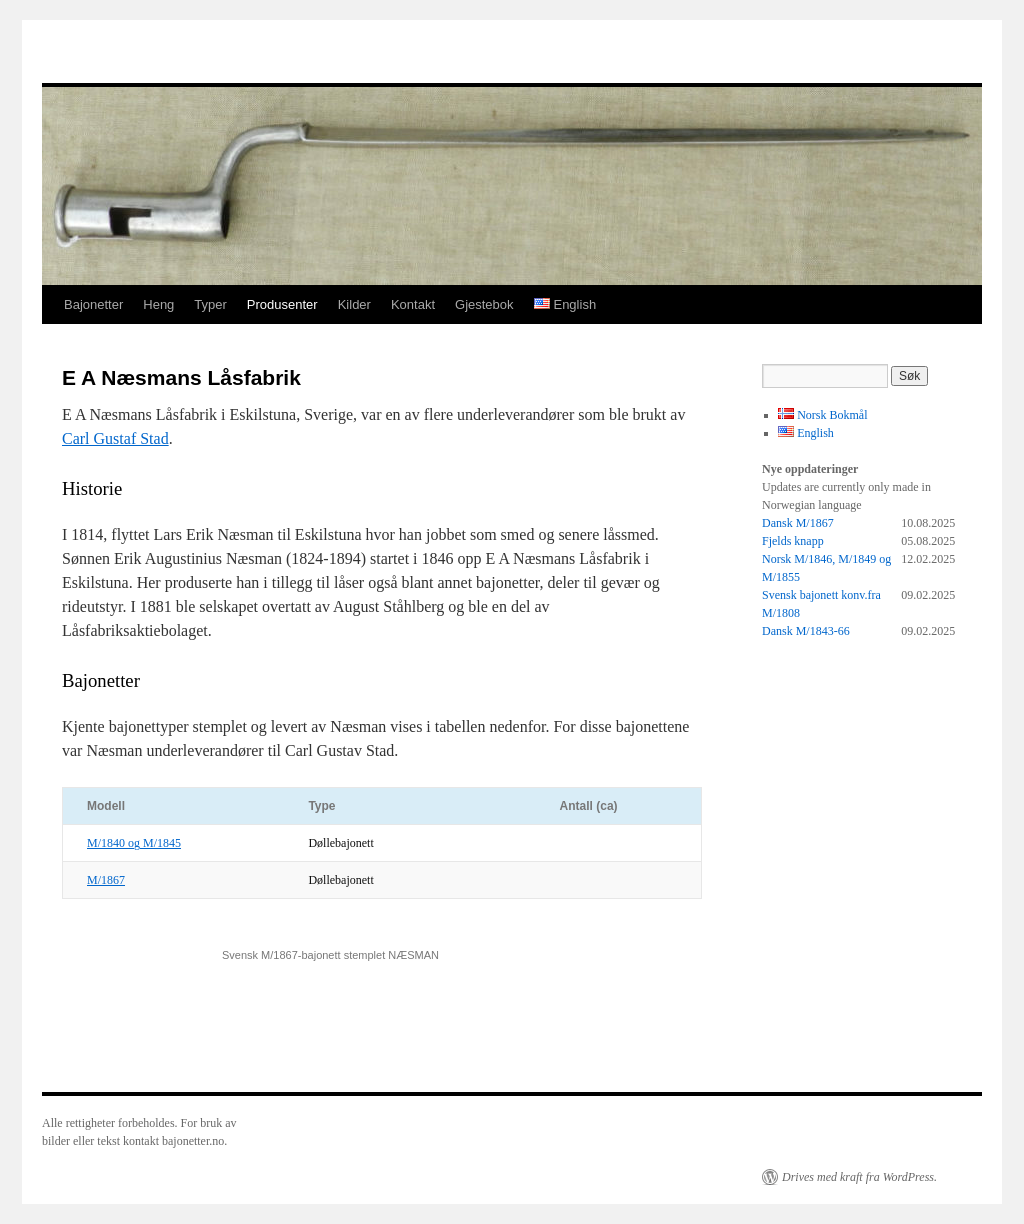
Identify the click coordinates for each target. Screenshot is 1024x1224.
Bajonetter (93, 304)
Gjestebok (484, 304)
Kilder (354, 304)
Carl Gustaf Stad (115, 438)
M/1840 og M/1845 (134, 843)
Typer (210, 304)
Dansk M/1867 (798, 523)
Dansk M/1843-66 (806, 631)
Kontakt (413, 304)
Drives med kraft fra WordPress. (859, 1177)
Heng (158, 304)
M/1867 (106, 880)
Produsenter (282, 304)
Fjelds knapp (793, 541)
